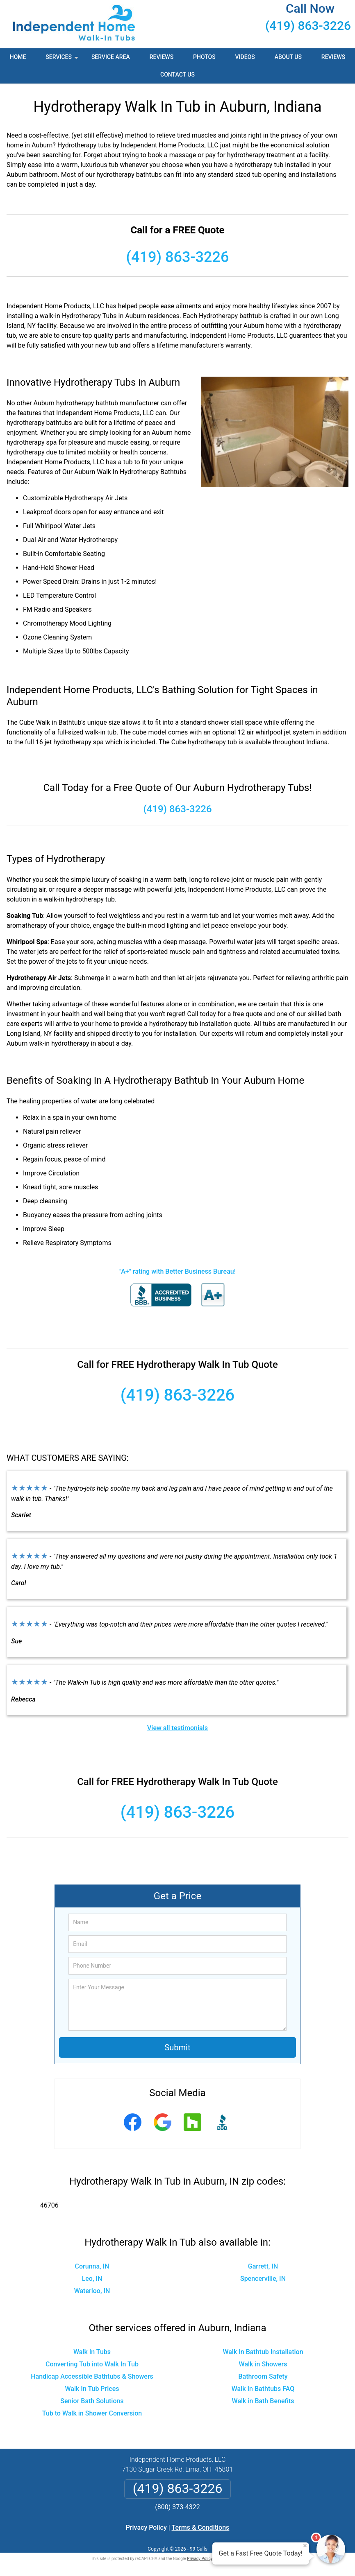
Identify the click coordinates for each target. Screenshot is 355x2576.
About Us (288, 57)
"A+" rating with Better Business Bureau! (177, 1271)
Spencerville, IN (263, 2278)
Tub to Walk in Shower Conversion (92, 2413)
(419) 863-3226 (308, 25)
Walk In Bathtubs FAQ (263, 2389)
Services (63, 60)
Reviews (161, 57)
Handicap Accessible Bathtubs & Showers (92, 2376)
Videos (245, 57)
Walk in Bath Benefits (263, 2401)
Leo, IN (92, 2278)
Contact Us (177, 74)
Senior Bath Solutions (91, 2401)
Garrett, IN (263, 2266)
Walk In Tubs (92, 2352)
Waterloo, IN (92, 2291)
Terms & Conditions (201, 2527)
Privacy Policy (146, 2527)
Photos (204, 57)
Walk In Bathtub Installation (263, 2352)
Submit (177, 2047)
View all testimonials (177, 1728)
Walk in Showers (263, 2364)
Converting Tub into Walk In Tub (92, 2364)
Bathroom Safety (262, 2376)
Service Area (110, 57)
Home (18, 57)
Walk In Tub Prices (92, 2389)
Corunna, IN (92, 2266)
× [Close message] (305, 2546)
